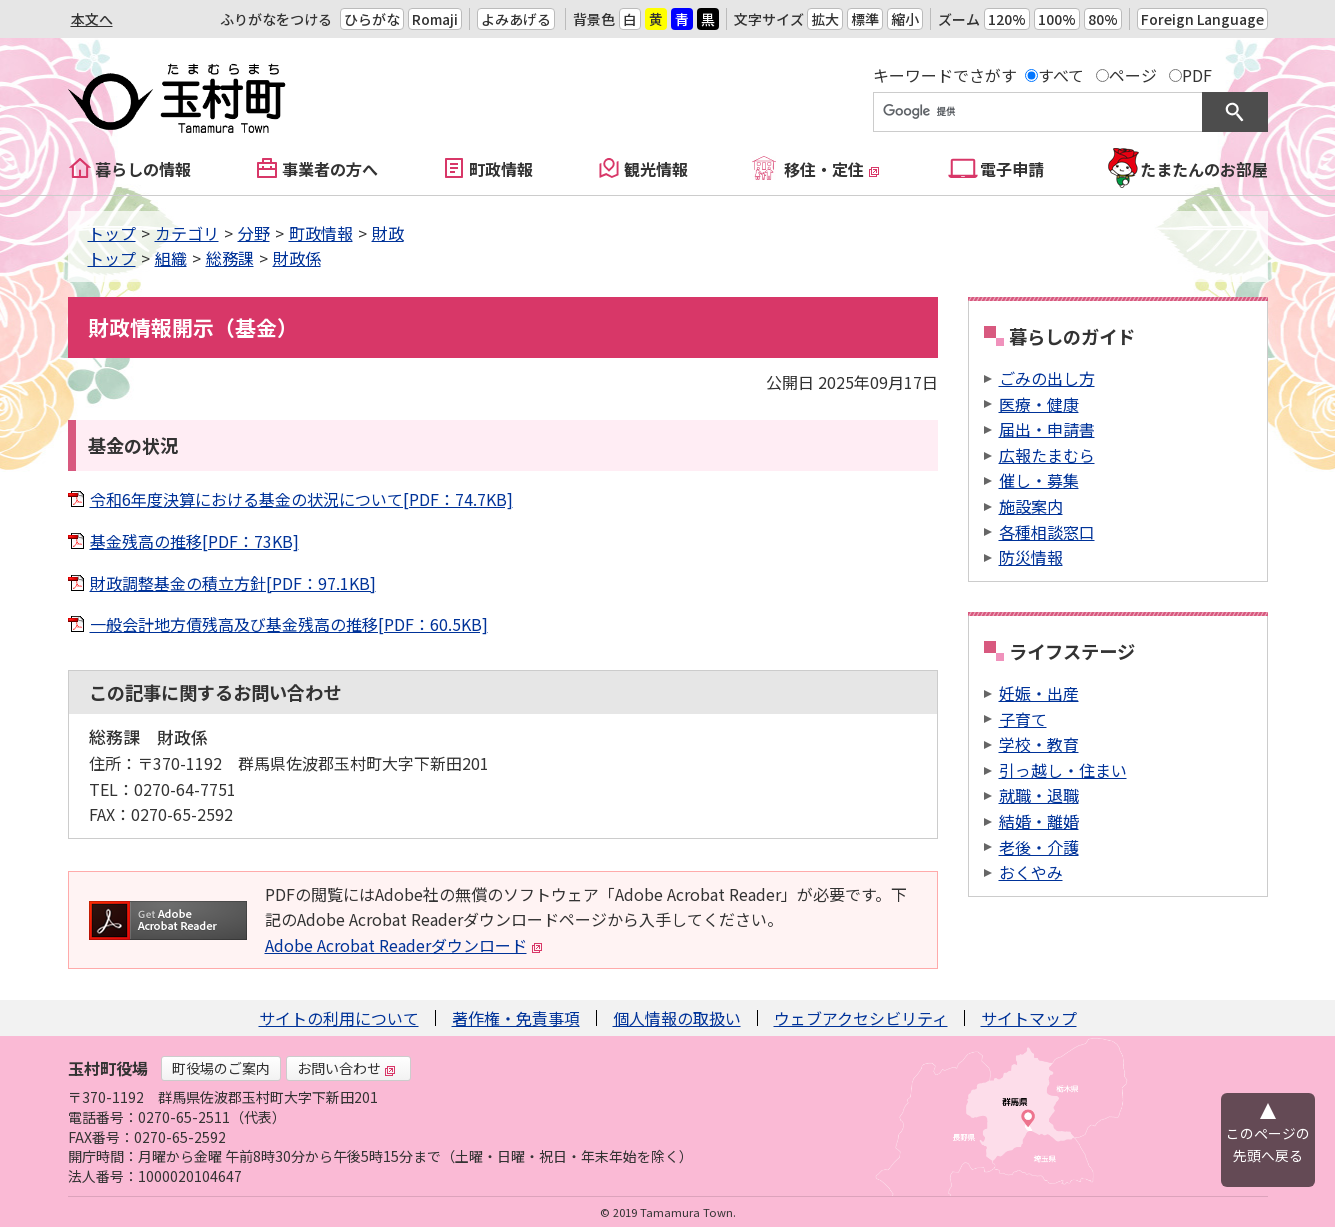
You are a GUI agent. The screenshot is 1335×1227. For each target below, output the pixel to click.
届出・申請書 (1047, 429)
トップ (112, 233)
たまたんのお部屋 (1204, 169)
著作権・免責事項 (516, 1018)
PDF (1197, 75)
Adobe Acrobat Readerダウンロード (404, 945)
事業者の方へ (330, 169)
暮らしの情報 (143, 169)
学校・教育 (1039, 744)
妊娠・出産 (1039, 693)
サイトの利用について (339, 1018)
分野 (254, 233)
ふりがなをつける (276, 19)
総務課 (230, 258)
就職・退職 (1039, 795)
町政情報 (501, 169)
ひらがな (372, 19)
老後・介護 (1039, 847)
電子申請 (1012, 169)
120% (1007, 19)
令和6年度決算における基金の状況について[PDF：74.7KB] (301, 499)
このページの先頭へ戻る (1268, 1144)
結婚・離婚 (1039, 821)
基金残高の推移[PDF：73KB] (194, 541)
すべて (1061, 75)
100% (1057, 19)
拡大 (825, 19)
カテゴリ (187, 233)
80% (1103, 19)
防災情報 (1031, 557)
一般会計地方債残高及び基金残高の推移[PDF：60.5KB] (289, 624)
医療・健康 (1039, 404)
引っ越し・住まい (1063, 770)
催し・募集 (1039, 480)
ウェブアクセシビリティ (861, 1018)
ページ (1133, 75)
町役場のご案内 (221, 1068)
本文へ (92, 19)
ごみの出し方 (1047, 378)
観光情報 (656, 169)
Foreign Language (1202, 19)
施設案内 (1031, 506)
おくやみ (1031, 872)
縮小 (905, 19)
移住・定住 (832, 169)
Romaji (435, 19)
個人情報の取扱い (677, 1018)
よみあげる (516, 19)
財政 (388, 233)
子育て (1023, 719)
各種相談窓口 (1047, 532)
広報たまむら (1047, 455)
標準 (865, 19)
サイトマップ (1029, 1018)
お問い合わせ (347, 1068)
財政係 (297, 258)
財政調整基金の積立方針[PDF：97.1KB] (233, 583)
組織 (171, 258)
